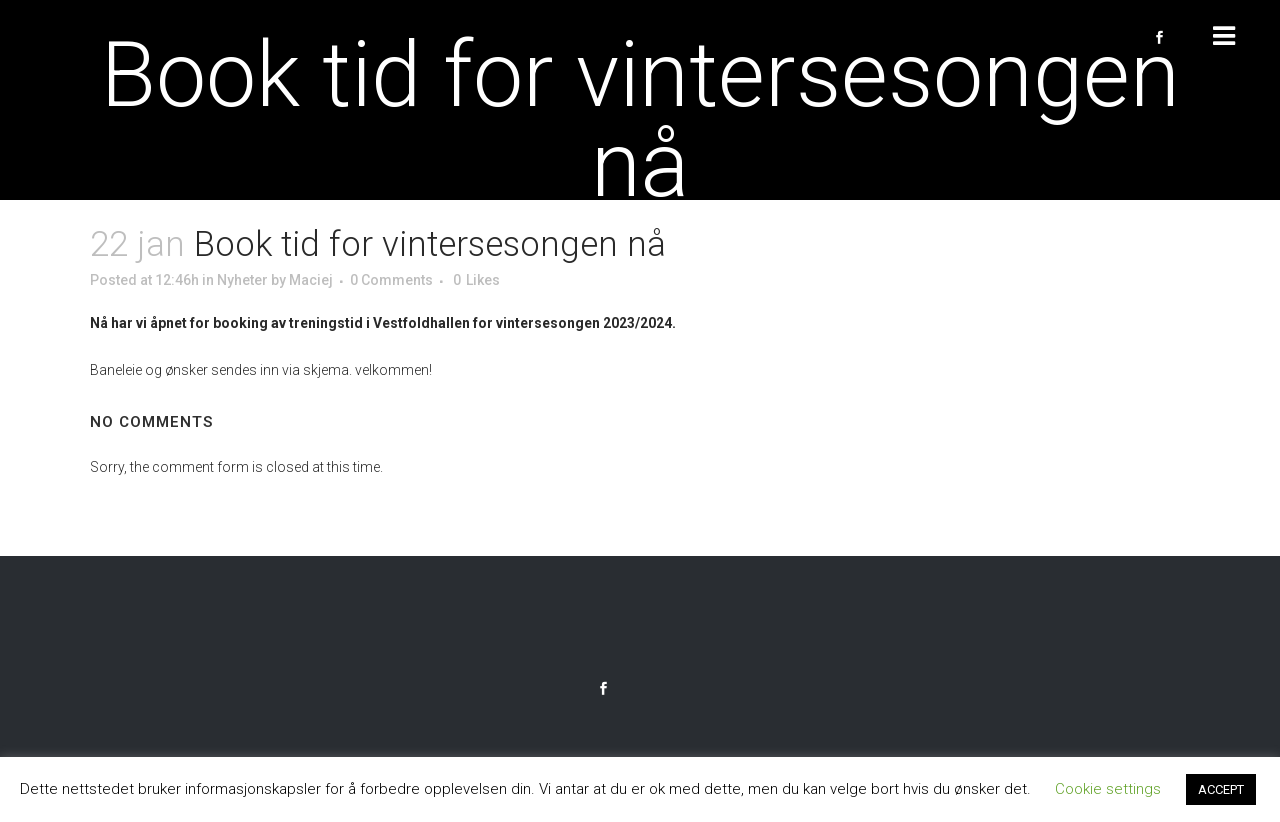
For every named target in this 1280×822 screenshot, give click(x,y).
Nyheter (242, 280)
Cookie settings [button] (1108, 789)
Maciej (311, 280)
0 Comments (391, 280)
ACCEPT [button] (1221, 789)
